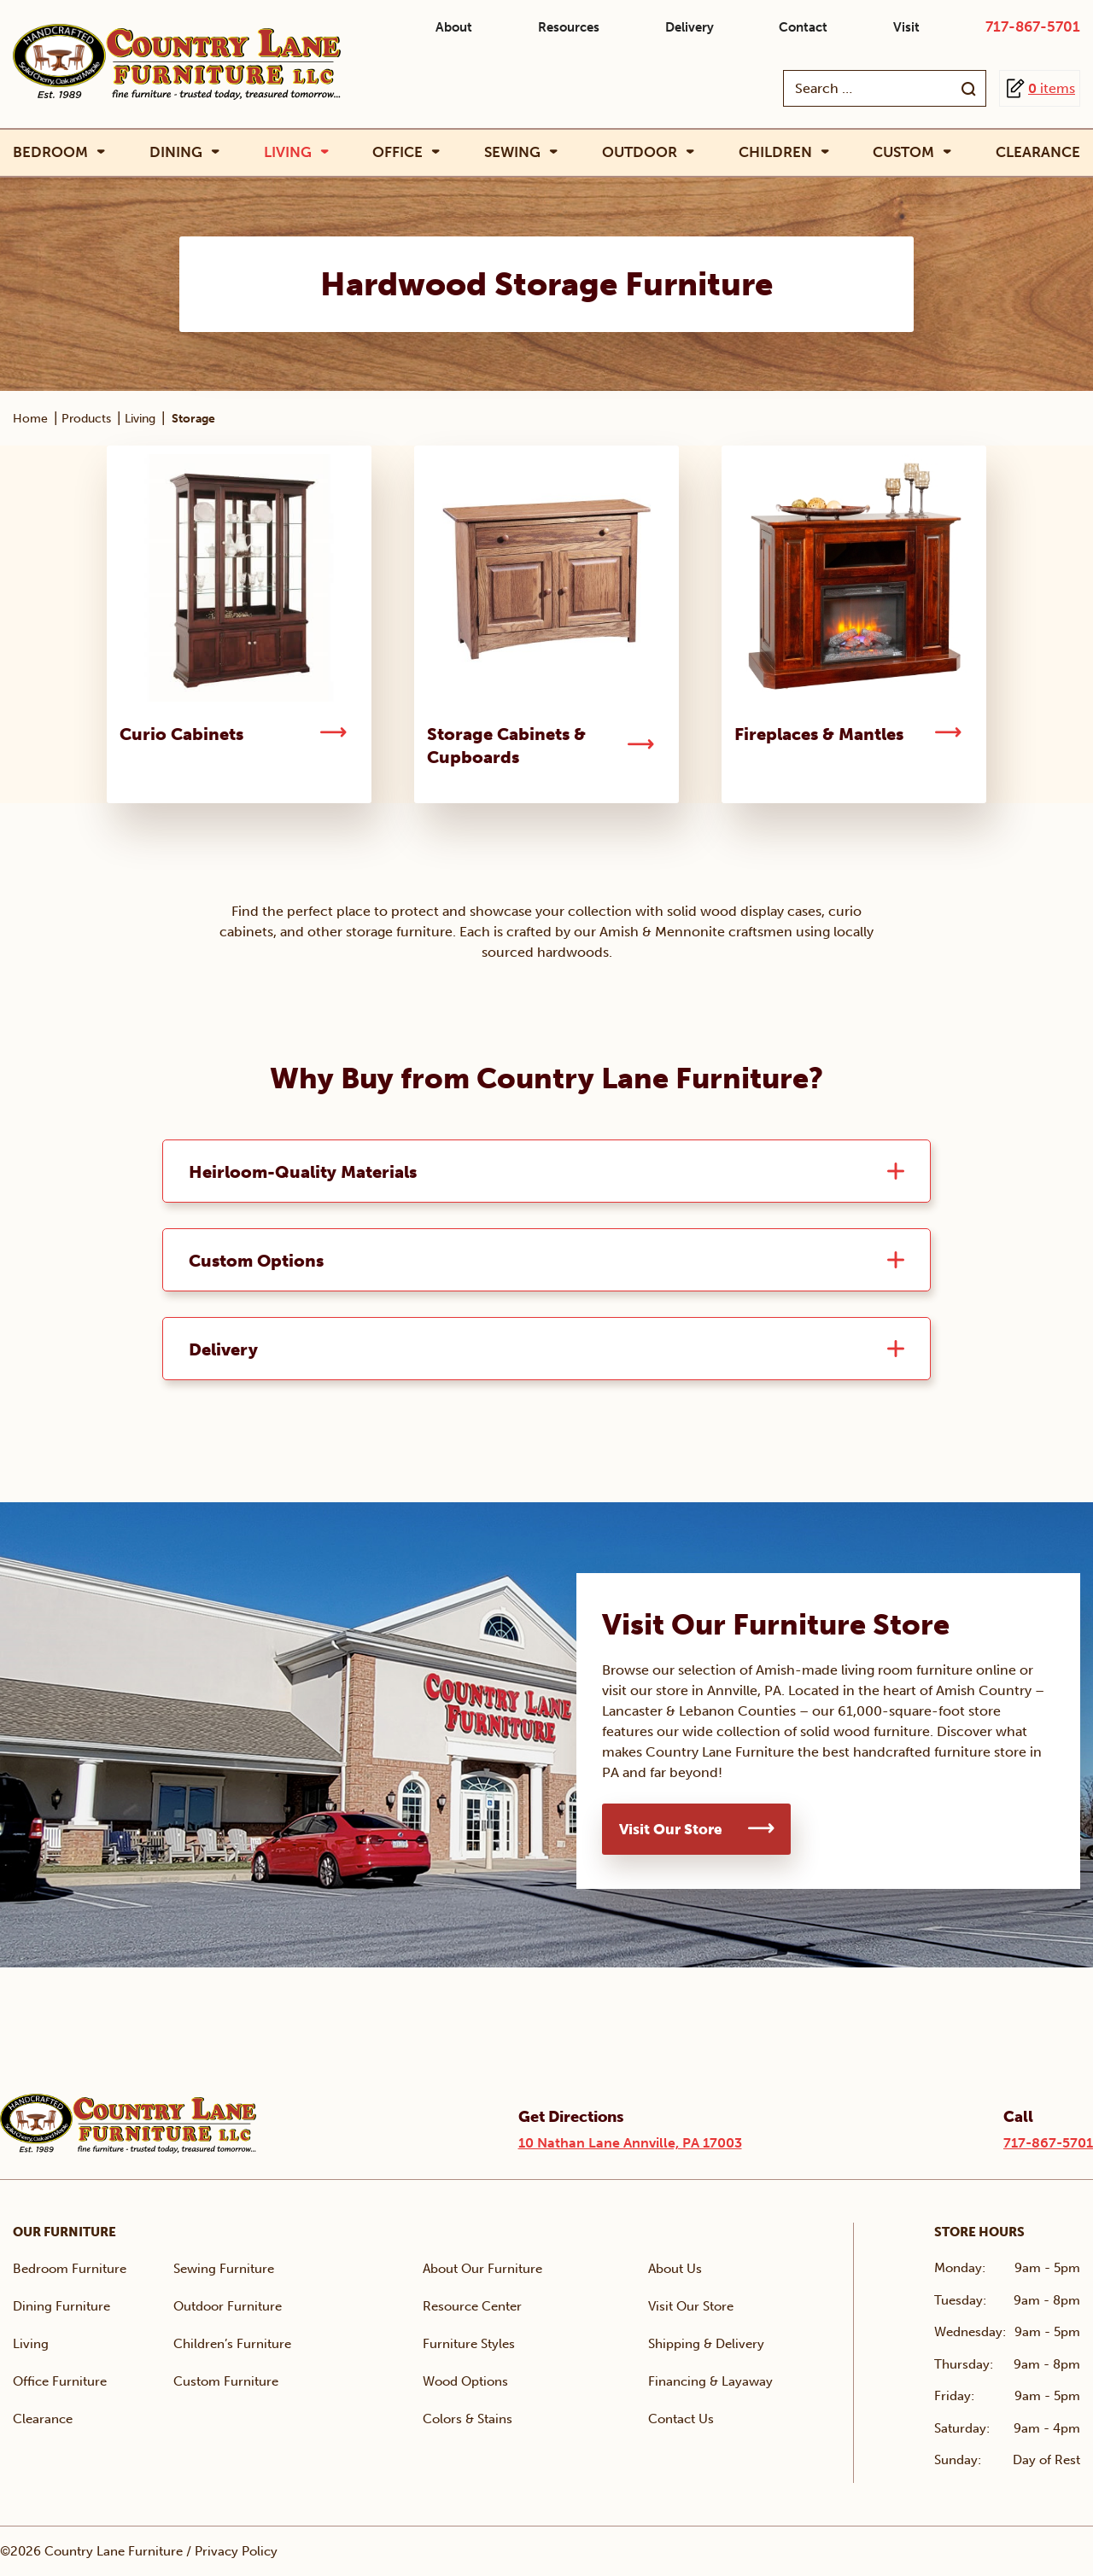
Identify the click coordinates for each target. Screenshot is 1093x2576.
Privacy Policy (236, 2551)
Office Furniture (60, 2381)
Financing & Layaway (710, 2381)
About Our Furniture (482, 2268)
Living (288, 152)
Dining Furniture (61, 2306)
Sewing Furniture (223, 2268)
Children (775, 152)
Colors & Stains (467, 2419)
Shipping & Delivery (706, 2344)
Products (86, 418)
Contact (803, 27)
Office (397, 152)
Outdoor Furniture (227, 2306)
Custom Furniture (225, 2381)
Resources (568, 27)
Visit (906, 27)
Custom (903, 152)
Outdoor (639, 152)
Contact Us (681, 2419)
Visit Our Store (670, 1829)
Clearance (1038, 151)
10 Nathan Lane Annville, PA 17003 (630, 2143)
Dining (175, 152)
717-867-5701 (1032, 26)
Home (30, 418)
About (453, 27)
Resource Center (472, 2306)
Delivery (689, 27)
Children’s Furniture (232, 2344)
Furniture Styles (469, 2344)
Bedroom (50, 152)
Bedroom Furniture (69, 2268)
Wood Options (465, 2381)
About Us (675, 2268)
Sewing (512, 152)
